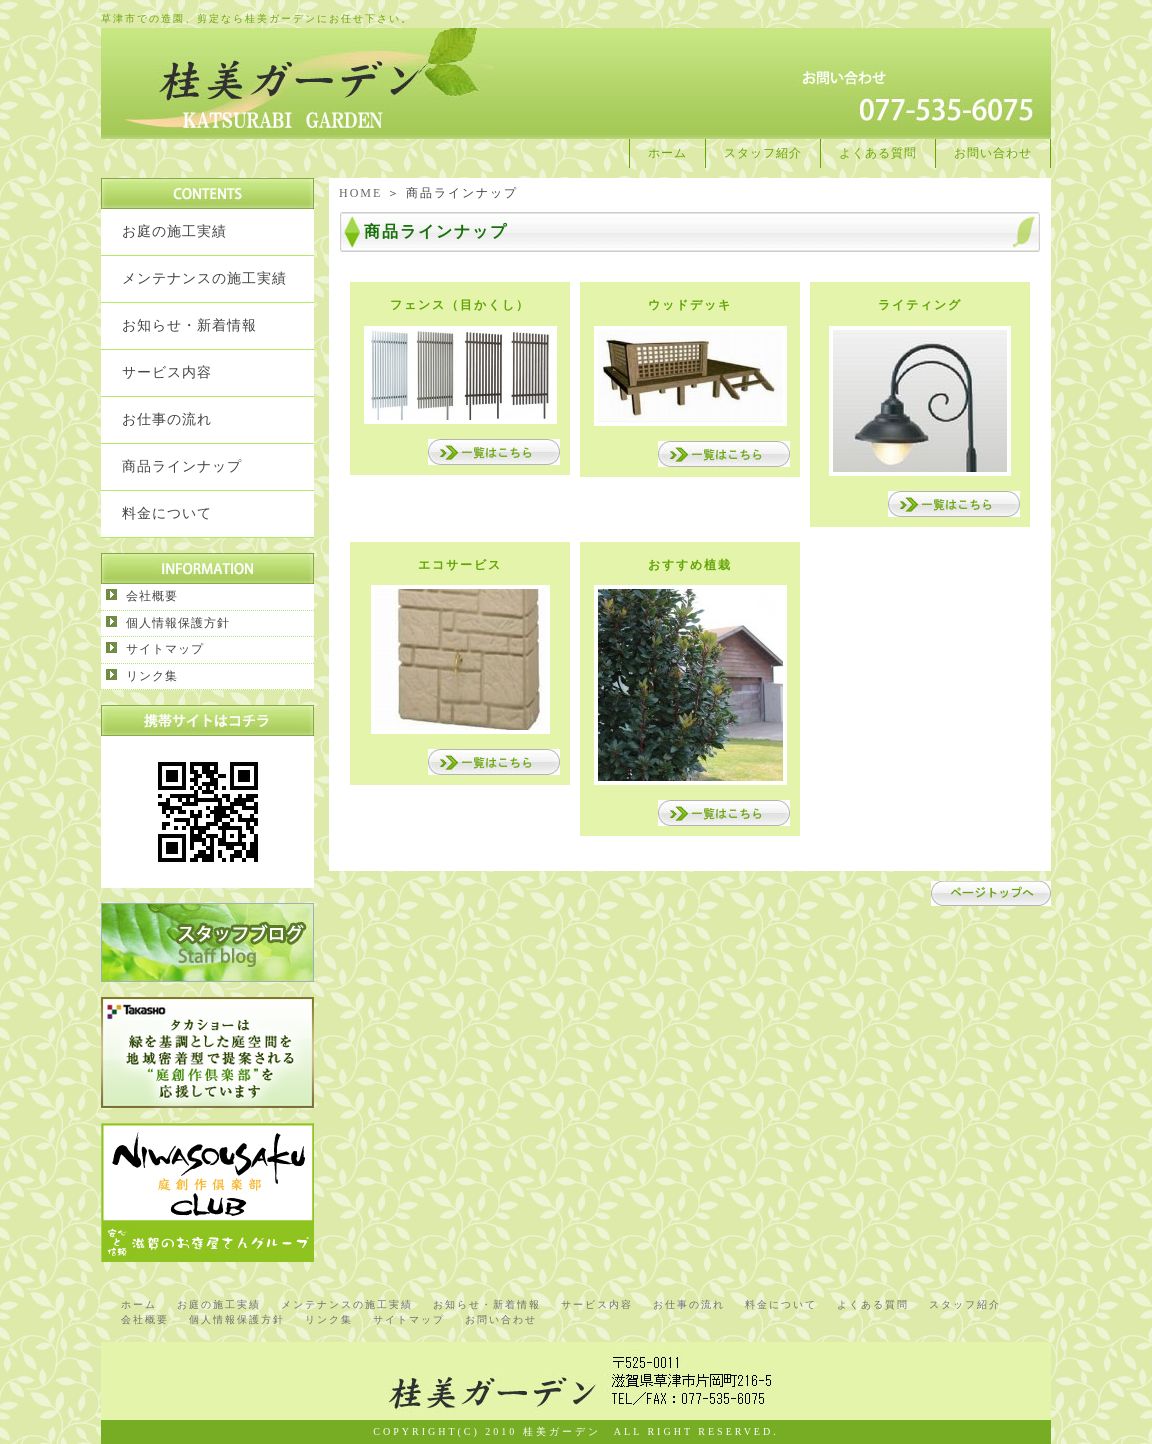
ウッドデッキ (690, 305)
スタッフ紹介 (763, 153)
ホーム (667, 153)
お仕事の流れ (167, 419)
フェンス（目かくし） (460, 305)
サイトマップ (165, 649)
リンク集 (152, 676)
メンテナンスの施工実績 (204, 278)
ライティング (920, 305)
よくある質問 (878, 153)
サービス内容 (167, 372)
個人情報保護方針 (178, 623)
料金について (167, 513)
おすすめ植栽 (690, 565)
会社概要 (152, 596)
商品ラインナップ (182, 466)
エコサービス (460, 565)
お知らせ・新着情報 (189, 325)
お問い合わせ (993, 153)
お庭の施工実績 (174, 231)
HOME (360, 193)
